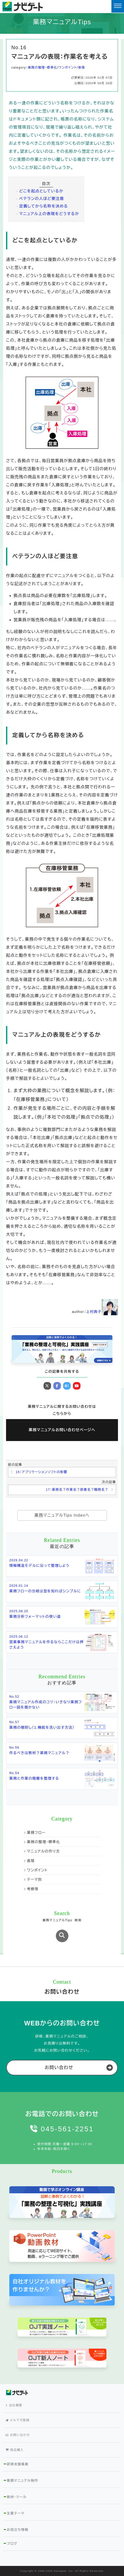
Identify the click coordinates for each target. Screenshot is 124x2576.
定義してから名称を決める (43, 206)
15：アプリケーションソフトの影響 (41, 1472)
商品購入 (15, 2450)
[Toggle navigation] (117, 6)
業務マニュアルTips (62, 21)
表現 (81, 67)
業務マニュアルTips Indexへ (62, 1515)
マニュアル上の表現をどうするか (49, 214)
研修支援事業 (17, 2464)
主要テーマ (15, 2513)
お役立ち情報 (17, 2530)
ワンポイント (67, 67)
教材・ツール (17, 2497)
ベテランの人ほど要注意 (41, 198)
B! (67, 1386)
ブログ (12, 2543)
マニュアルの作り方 (43, 1851)
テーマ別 (34, 1879)
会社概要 (14, 2405)
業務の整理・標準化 (42, 67)
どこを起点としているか (41, 191)
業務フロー (36, 1833)
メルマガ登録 (17, 2420)
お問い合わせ (59, 2067)
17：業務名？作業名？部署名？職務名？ (77, 1489)
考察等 (32, 1889)
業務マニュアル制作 (22, 2480)
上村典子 (102, 1312)
